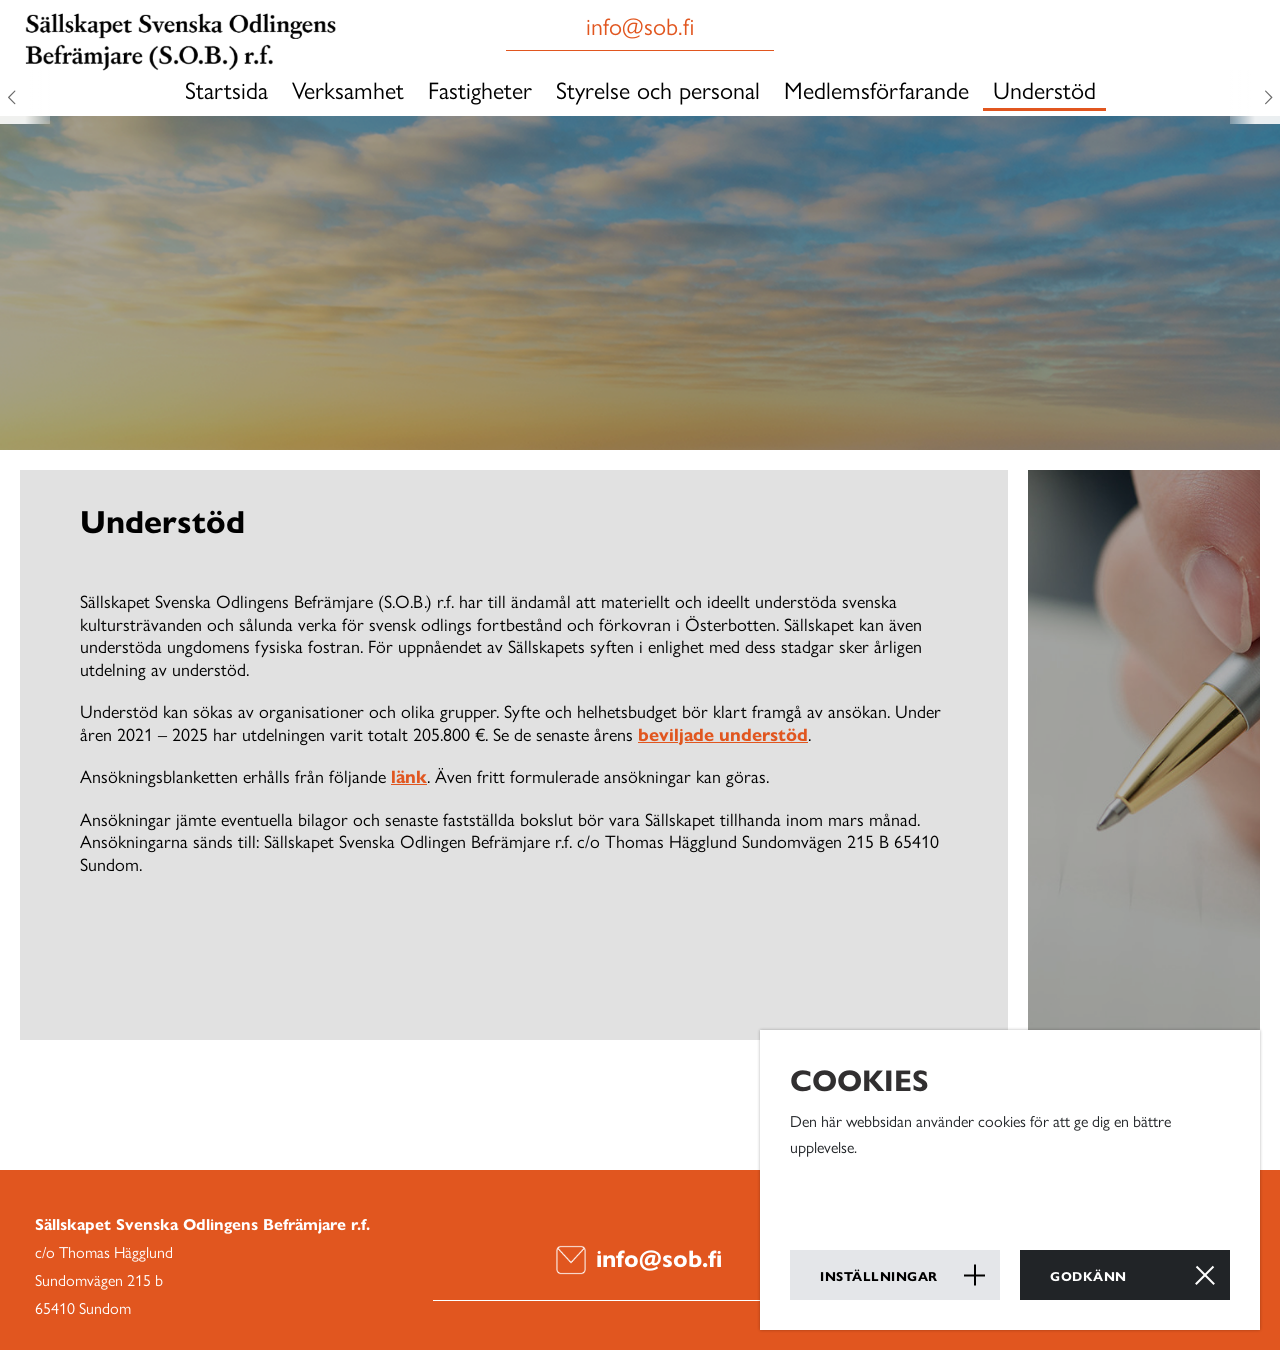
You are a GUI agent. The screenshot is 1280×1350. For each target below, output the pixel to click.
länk (409, 775)
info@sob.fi (639, 1257)
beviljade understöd (723, 733)
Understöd (1044, 89)
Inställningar (879, 1275)
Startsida (226, 89)
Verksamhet (348, 89)
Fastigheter (480, 89)
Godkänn (1088, 1275)
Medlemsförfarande (876, 89)
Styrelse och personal (658, 89)
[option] (640, 275)
